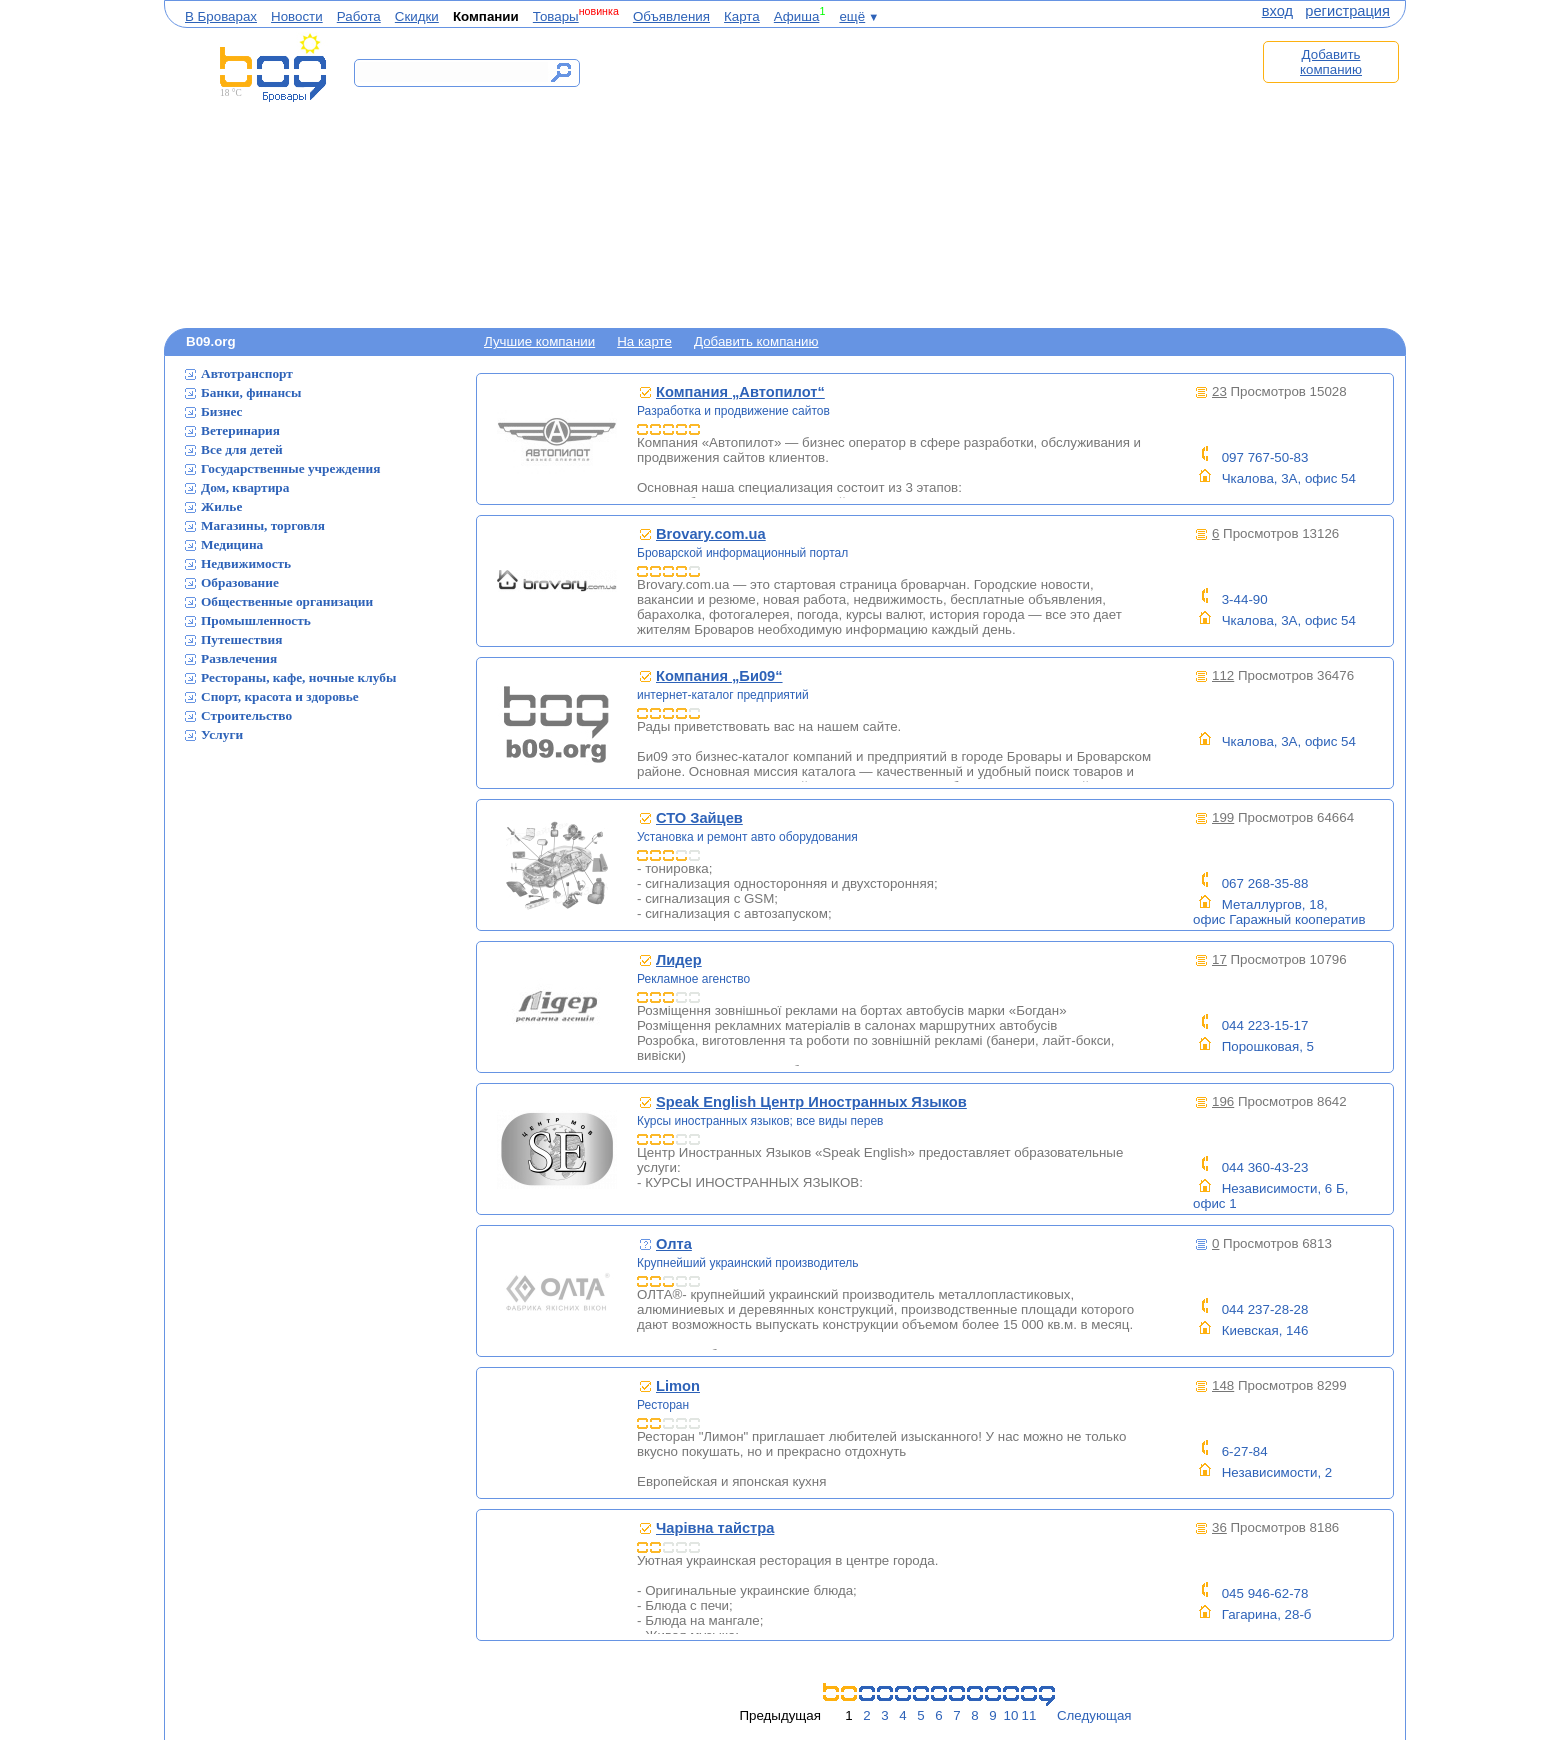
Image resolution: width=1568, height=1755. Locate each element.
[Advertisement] (912, 177)
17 (1219, 959)
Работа (359, 16)
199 (1223, 817)
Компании (486, 16)
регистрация (1347, 11)
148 (1223, 1385)
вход (1277, 11)
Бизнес (222, 411)
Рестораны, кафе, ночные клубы (298, 677)
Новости (297, 16)
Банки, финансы (251, 392)
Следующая (1094, 1715)
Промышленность (256, 620)
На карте (644, 341)
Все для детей (242, 449)
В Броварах (221, 16)
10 (1011, 1715)
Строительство (246, 715)
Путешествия (241, 639)
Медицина (232, 544)
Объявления (671, 16)
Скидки (417, 16)
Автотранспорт (247, 373)
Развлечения (239, 658)
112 (1223, 675)
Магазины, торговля (263, 525)
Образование (240, 582)
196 (1223, 1101)
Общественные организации (287, 601)
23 (1219, 391)
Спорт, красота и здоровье (280, 696)
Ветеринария (240, 430)
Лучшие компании (539, 341)
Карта (742, 16)
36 (1219, 1527)
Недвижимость (246, 563)
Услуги (222, 734)
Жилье (221, 506)
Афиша (797, 16)
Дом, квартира (245, 487)
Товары (556, 16)
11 (1029, 1715)
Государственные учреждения (290, 468)
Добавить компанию (1331, 62)
